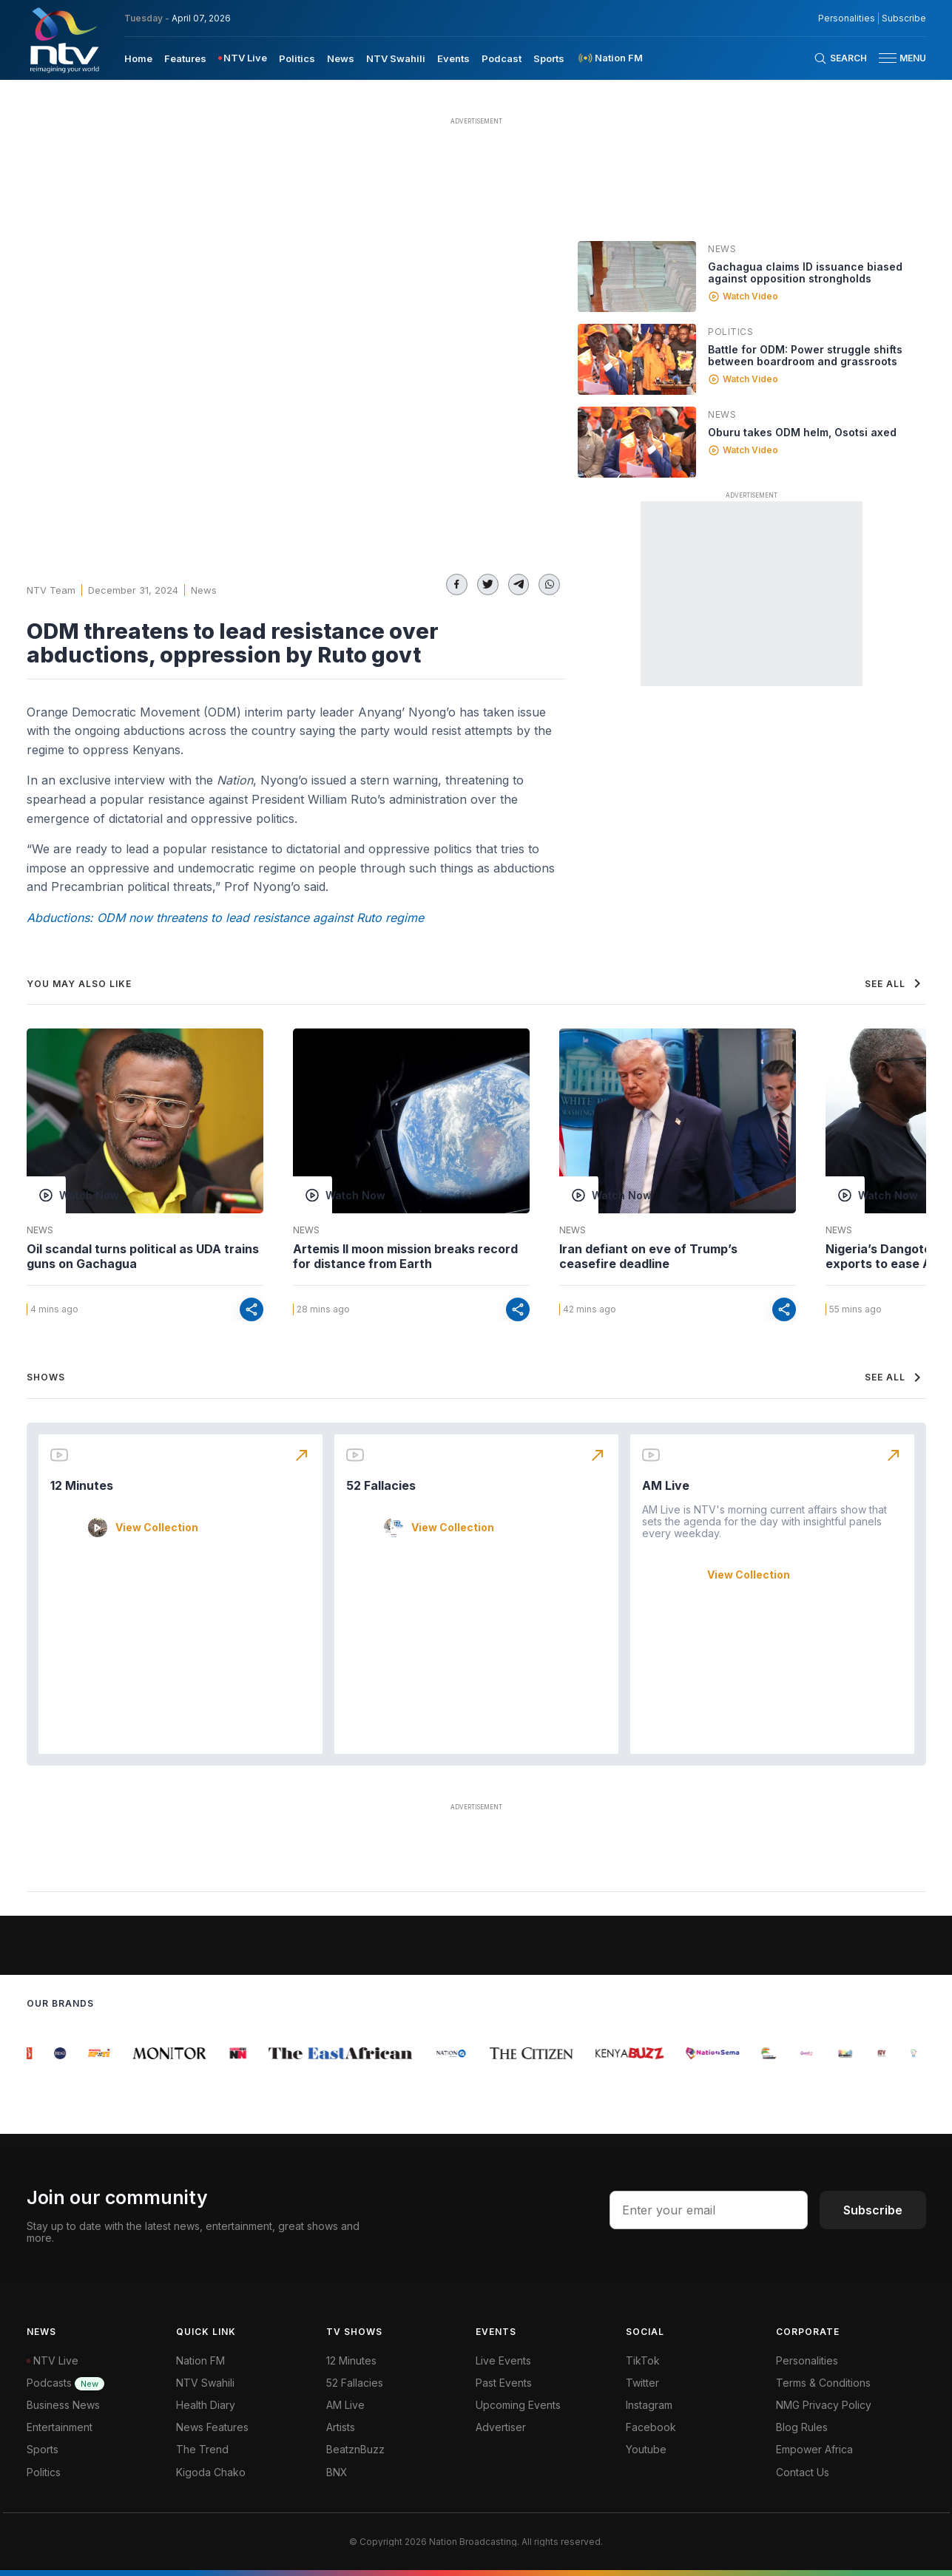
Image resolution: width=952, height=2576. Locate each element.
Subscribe (872, 2210)
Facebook (651, 2427)
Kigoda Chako (211, 2472)
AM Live (665, 1485)
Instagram (649, 2405)
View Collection (156, 1527)
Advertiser (501, 2427)
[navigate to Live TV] (243, 58)
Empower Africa (814, 2449)
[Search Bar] (840, 58)
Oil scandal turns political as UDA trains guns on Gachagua (143, 1256)
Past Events (504, 2382)
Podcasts (65, 2382)
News (204, 590)
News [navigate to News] (340, 58)
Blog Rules (802, 2427)
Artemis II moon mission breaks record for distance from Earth (405, 1256)
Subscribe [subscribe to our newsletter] (904, 18)
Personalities (807, 2360)
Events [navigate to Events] (453, 58)
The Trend (202, 2449)
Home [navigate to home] (138, 58)
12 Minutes (81, 1485)
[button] (896, 58)
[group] (30, 2053)
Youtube (646, 2449)
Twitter (642, 2382)
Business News (63, 2405)
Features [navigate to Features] (185, 58)
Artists (340, 2427)
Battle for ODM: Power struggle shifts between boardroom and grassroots (805, 355)
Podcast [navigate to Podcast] (501, 58)
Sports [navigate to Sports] (548, 58)
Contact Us (802, 2472)
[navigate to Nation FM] (609, 58)
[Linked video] (637, 276)
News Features (212, 2427)
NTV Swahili (205, 2382)
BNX (337, 2472)
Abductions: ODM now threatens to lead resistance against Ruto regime (225, 917)
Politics (730, 331)
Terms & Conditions (823, 2382)
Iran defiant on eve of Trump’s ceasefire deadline (648, 1256)
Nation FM (200, 2360)
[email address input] (709, 2210)
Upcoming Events (518, 2405)
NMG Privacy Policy (823, 2405)
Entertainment (59, 2427)
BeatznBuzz (355, 2449)
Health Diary (205, 2405)
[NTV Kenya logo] (64, 40)
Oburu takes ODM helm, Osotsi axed (802, 432)
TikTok (643, 2360)
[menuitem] (138, 57)
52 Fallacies (381, 1485)
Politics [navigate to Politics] (297, 58)
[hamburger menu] (888, 58)
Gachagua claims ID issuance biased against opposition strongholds (805, 272)
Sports (42, 2449)
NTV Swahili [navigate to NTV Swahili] (395, 58)
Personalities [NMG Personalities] (846, 18)
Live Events (503, 2360)
